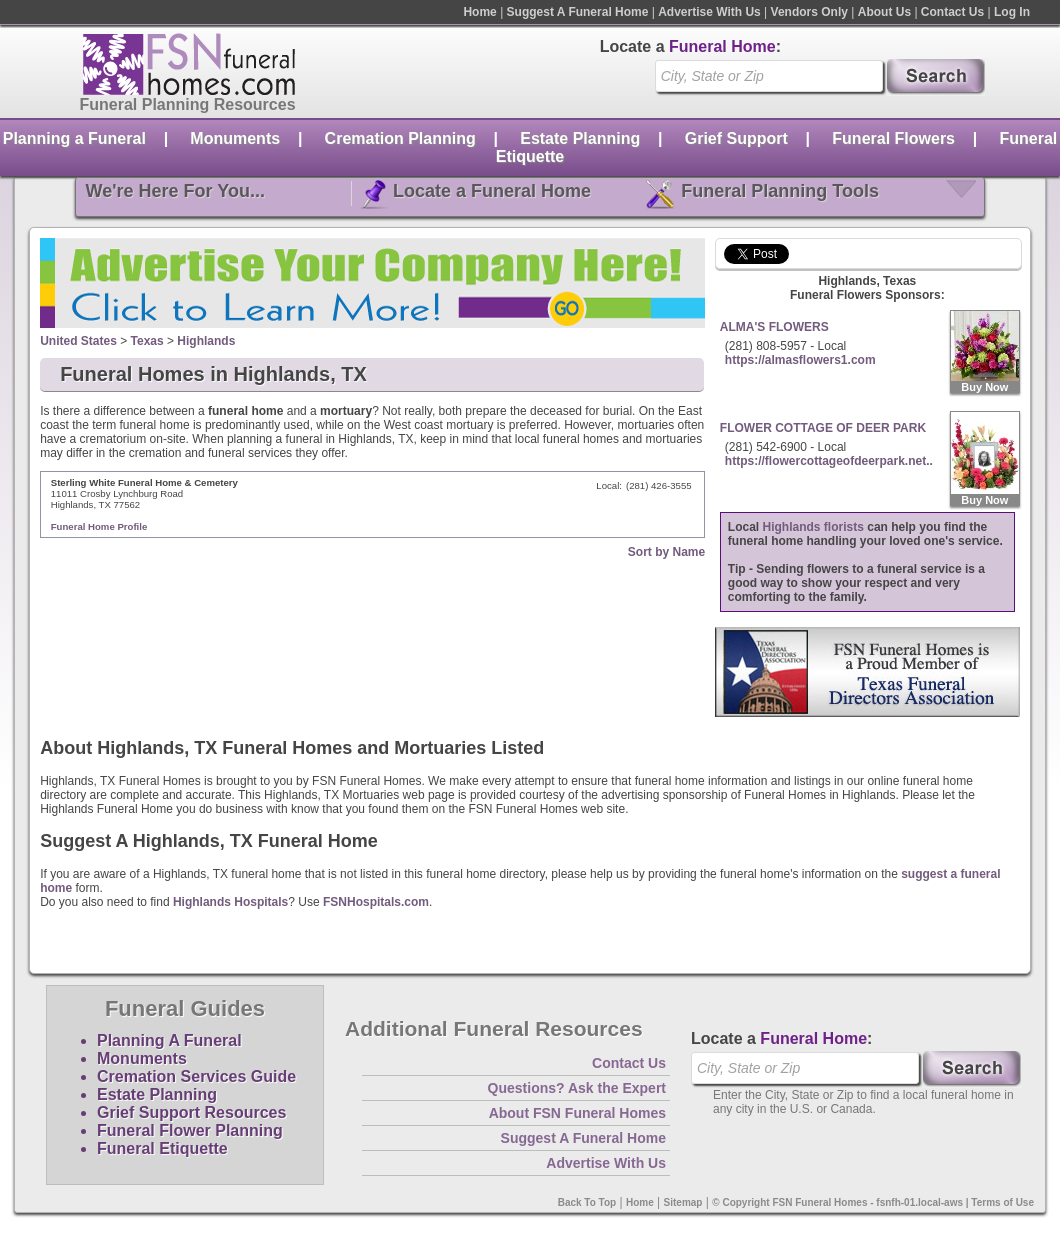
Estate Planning (580, 138)
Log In (1012, 12)
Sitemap (683, 1202)
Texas (147, 341)
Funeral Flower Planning (190, 1130)
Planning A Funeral (169, 1040)
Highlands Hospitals (230, 902)
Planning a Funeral (74, 138)
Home (479, 12)
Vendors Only (809, 12)
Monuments (235, 138)
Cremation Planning (400, 138)
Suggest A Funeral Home (578, 12)
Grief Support (736, 138)
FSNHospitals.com (376, 902)
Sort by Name (666, 552)
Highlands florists (813, 527)
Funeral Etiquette (162, 1148)
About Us (884, 12)
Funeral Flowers (893, 138)
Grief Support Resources (191, 1112)
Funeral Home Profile (99, 526)
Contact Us (952, 12)
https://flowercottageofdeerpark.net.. (829, 461)
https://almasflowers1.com (800, 360)
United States (78, 341)
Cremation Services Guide (196, 1076)
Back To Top (587, 1202)
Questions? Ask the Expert (577, 1088)
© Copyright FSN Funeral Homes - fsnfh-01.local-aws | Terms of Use (873, 1202)
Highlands (206, 341)
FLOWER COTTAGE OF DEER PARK (823, 428)
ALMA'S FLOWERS (774, 327)
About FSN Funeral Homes (577, 1113)
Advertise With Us (709, 12)
